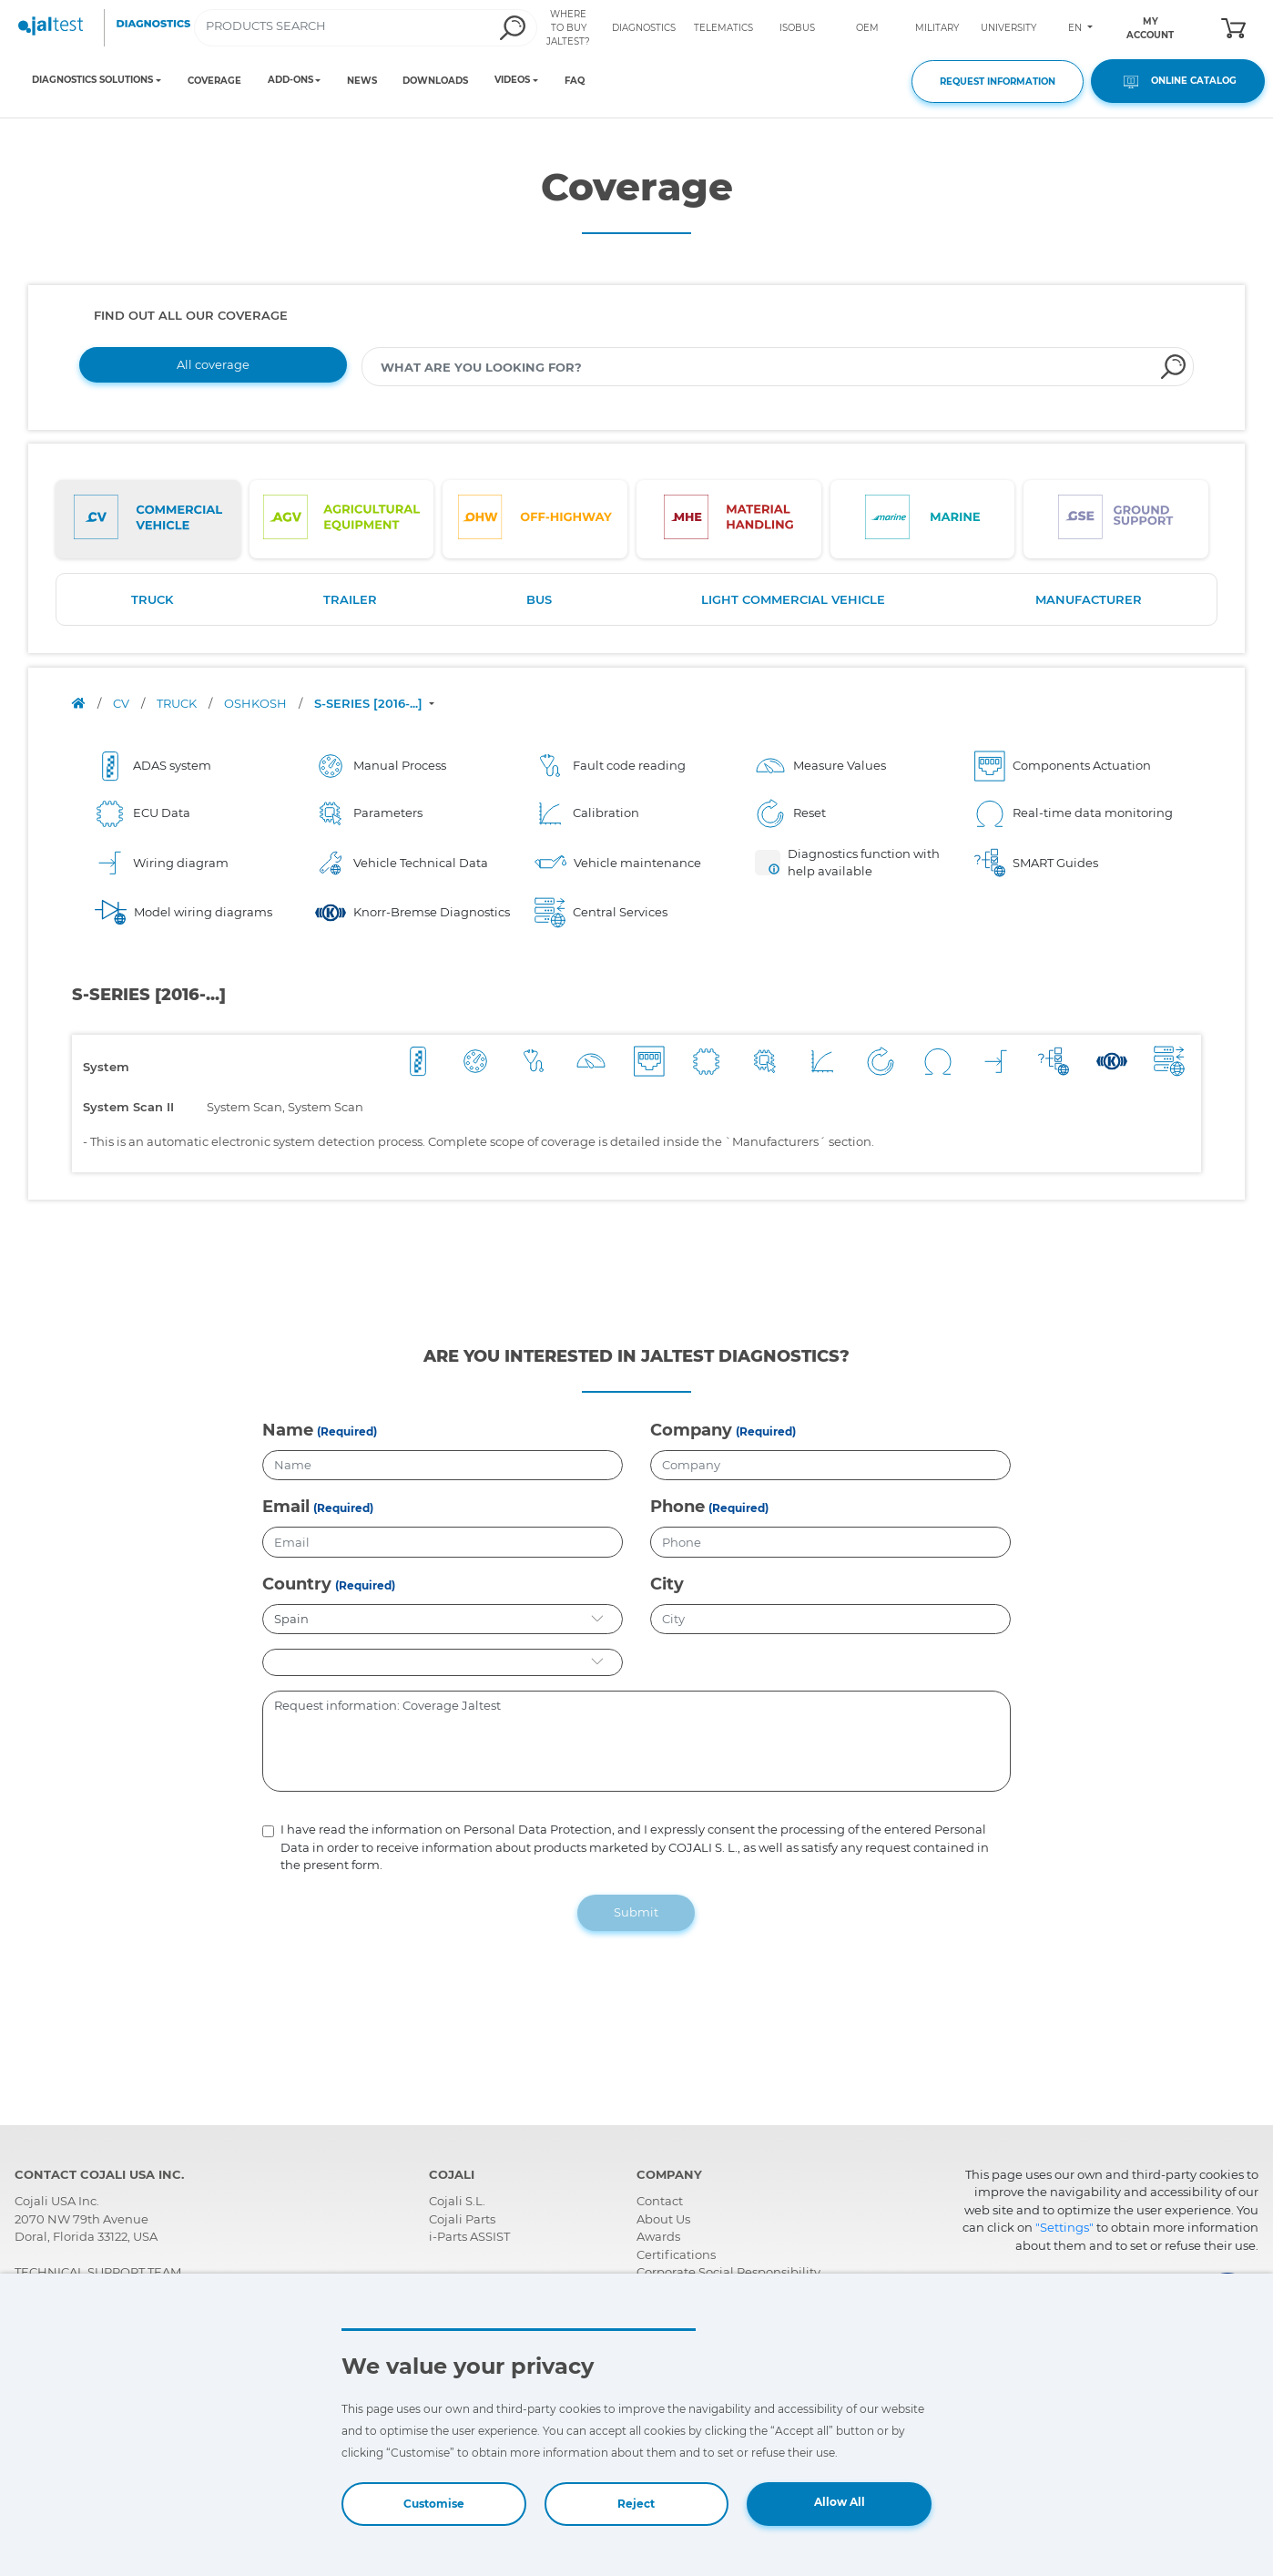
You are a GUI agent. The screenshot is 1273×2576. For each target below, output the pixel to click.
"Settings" (1064, 2227)
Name (287, 1430)
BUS (539, 599)
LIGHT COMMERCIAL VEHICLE (793, 599)
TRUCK (152, 599)
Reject (636, 2503)
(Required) (347, 1431)
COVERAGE (214, 81)
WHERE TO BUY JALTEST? (568, 27)
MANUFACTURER (1088, 599)
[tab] (148, 519)
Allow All (839, 2502)
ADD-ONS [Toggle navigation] (290, 80)
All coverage (213, 364)
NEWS (362, 81)
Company (691, 1430)
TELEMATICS (723, 28)
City (667, 1584)
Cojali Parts (462, 2219)
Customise (433, 2503)
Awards (658, 2236)
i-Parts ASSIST (469, 2236)
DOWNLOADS (435, 81)
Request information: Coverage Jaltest (637, 1742)
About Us (663, 2219)
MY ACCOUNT (1150, 28)
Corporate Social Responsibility (728, 2271)
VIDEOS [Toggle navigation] (512, 80)
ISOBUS (797, 28)
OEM (867, 28)
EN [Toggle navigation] (1076, 28)
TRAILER (350, 599)
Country (296, 1584)
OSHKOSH (257, 703)
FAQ (575, 81)
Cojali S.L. (457, 2200)
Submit (636, 1912)
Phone (677, 1507)
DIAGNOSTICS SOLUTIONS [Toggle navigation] (92, 80)
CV (122, 703)
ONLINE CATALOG (1178, 81)
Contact (659, 2200)
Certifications (676, 2254)
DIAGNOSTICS (644, 28)
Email (286, 1507)
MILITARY (937, 28)
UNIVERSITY (1008, 28)
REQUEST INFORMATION (997, 81)
